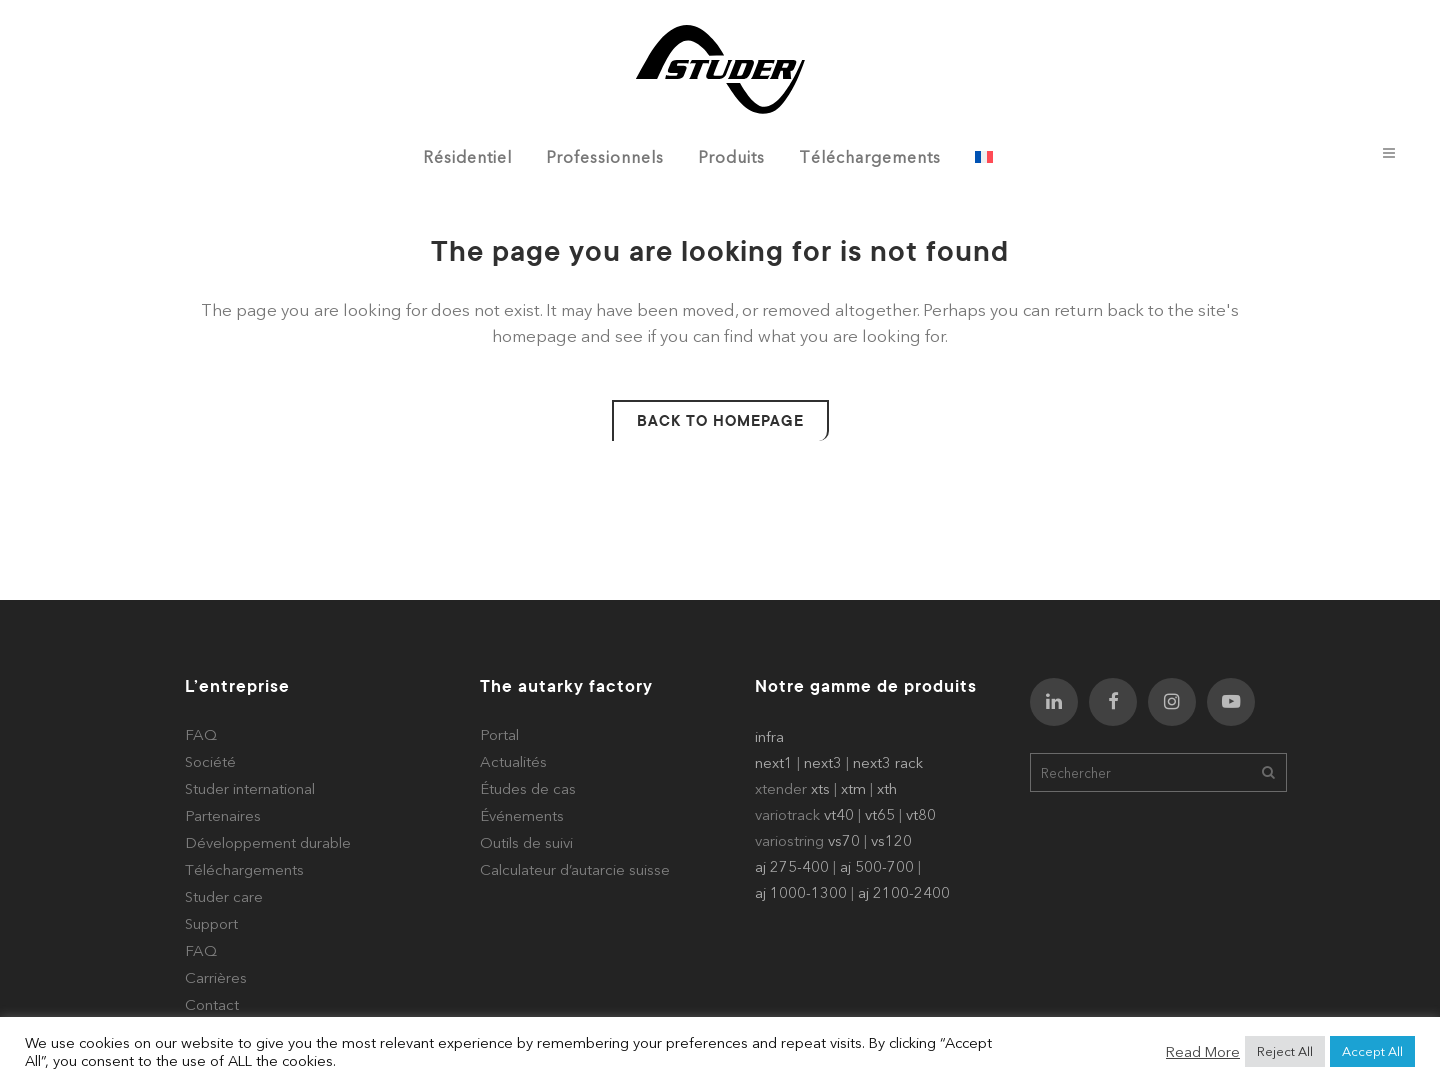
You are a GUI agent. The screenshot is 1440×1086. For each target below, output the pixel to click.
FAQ (201, 734)
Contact (212, 1004)
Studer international (250, 788)
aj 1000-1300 (801, 892)
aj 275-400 (792, 866)
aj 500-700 (877, 866)
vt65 (880, 814)
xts (820, 788)
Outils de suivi (526, 842)
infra (769, 736)
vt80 (921, 814)
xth (887, 788)
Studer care (224, 896)
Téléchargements (244, 869)
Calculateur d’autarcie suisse (575, 869)
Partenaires (223, 815)
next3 (823, 762)
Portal (499, 734)
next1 (774, 762)
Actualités (513, 761)
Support (211, 923)
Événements (522, 815)
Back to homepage (720, 421)
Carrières (216, 977)
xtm (853, 788)
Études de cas (528, 788)
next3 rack (888, 762)
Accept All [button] (1372, 1051)
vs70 (844, 840)
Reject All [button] (1285, 1051)
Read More (1203, 1052)
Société (210, 761)
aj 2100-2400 (904, 892)
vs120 (891, 840)
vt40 (839, 814)
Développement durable (268, 842)
